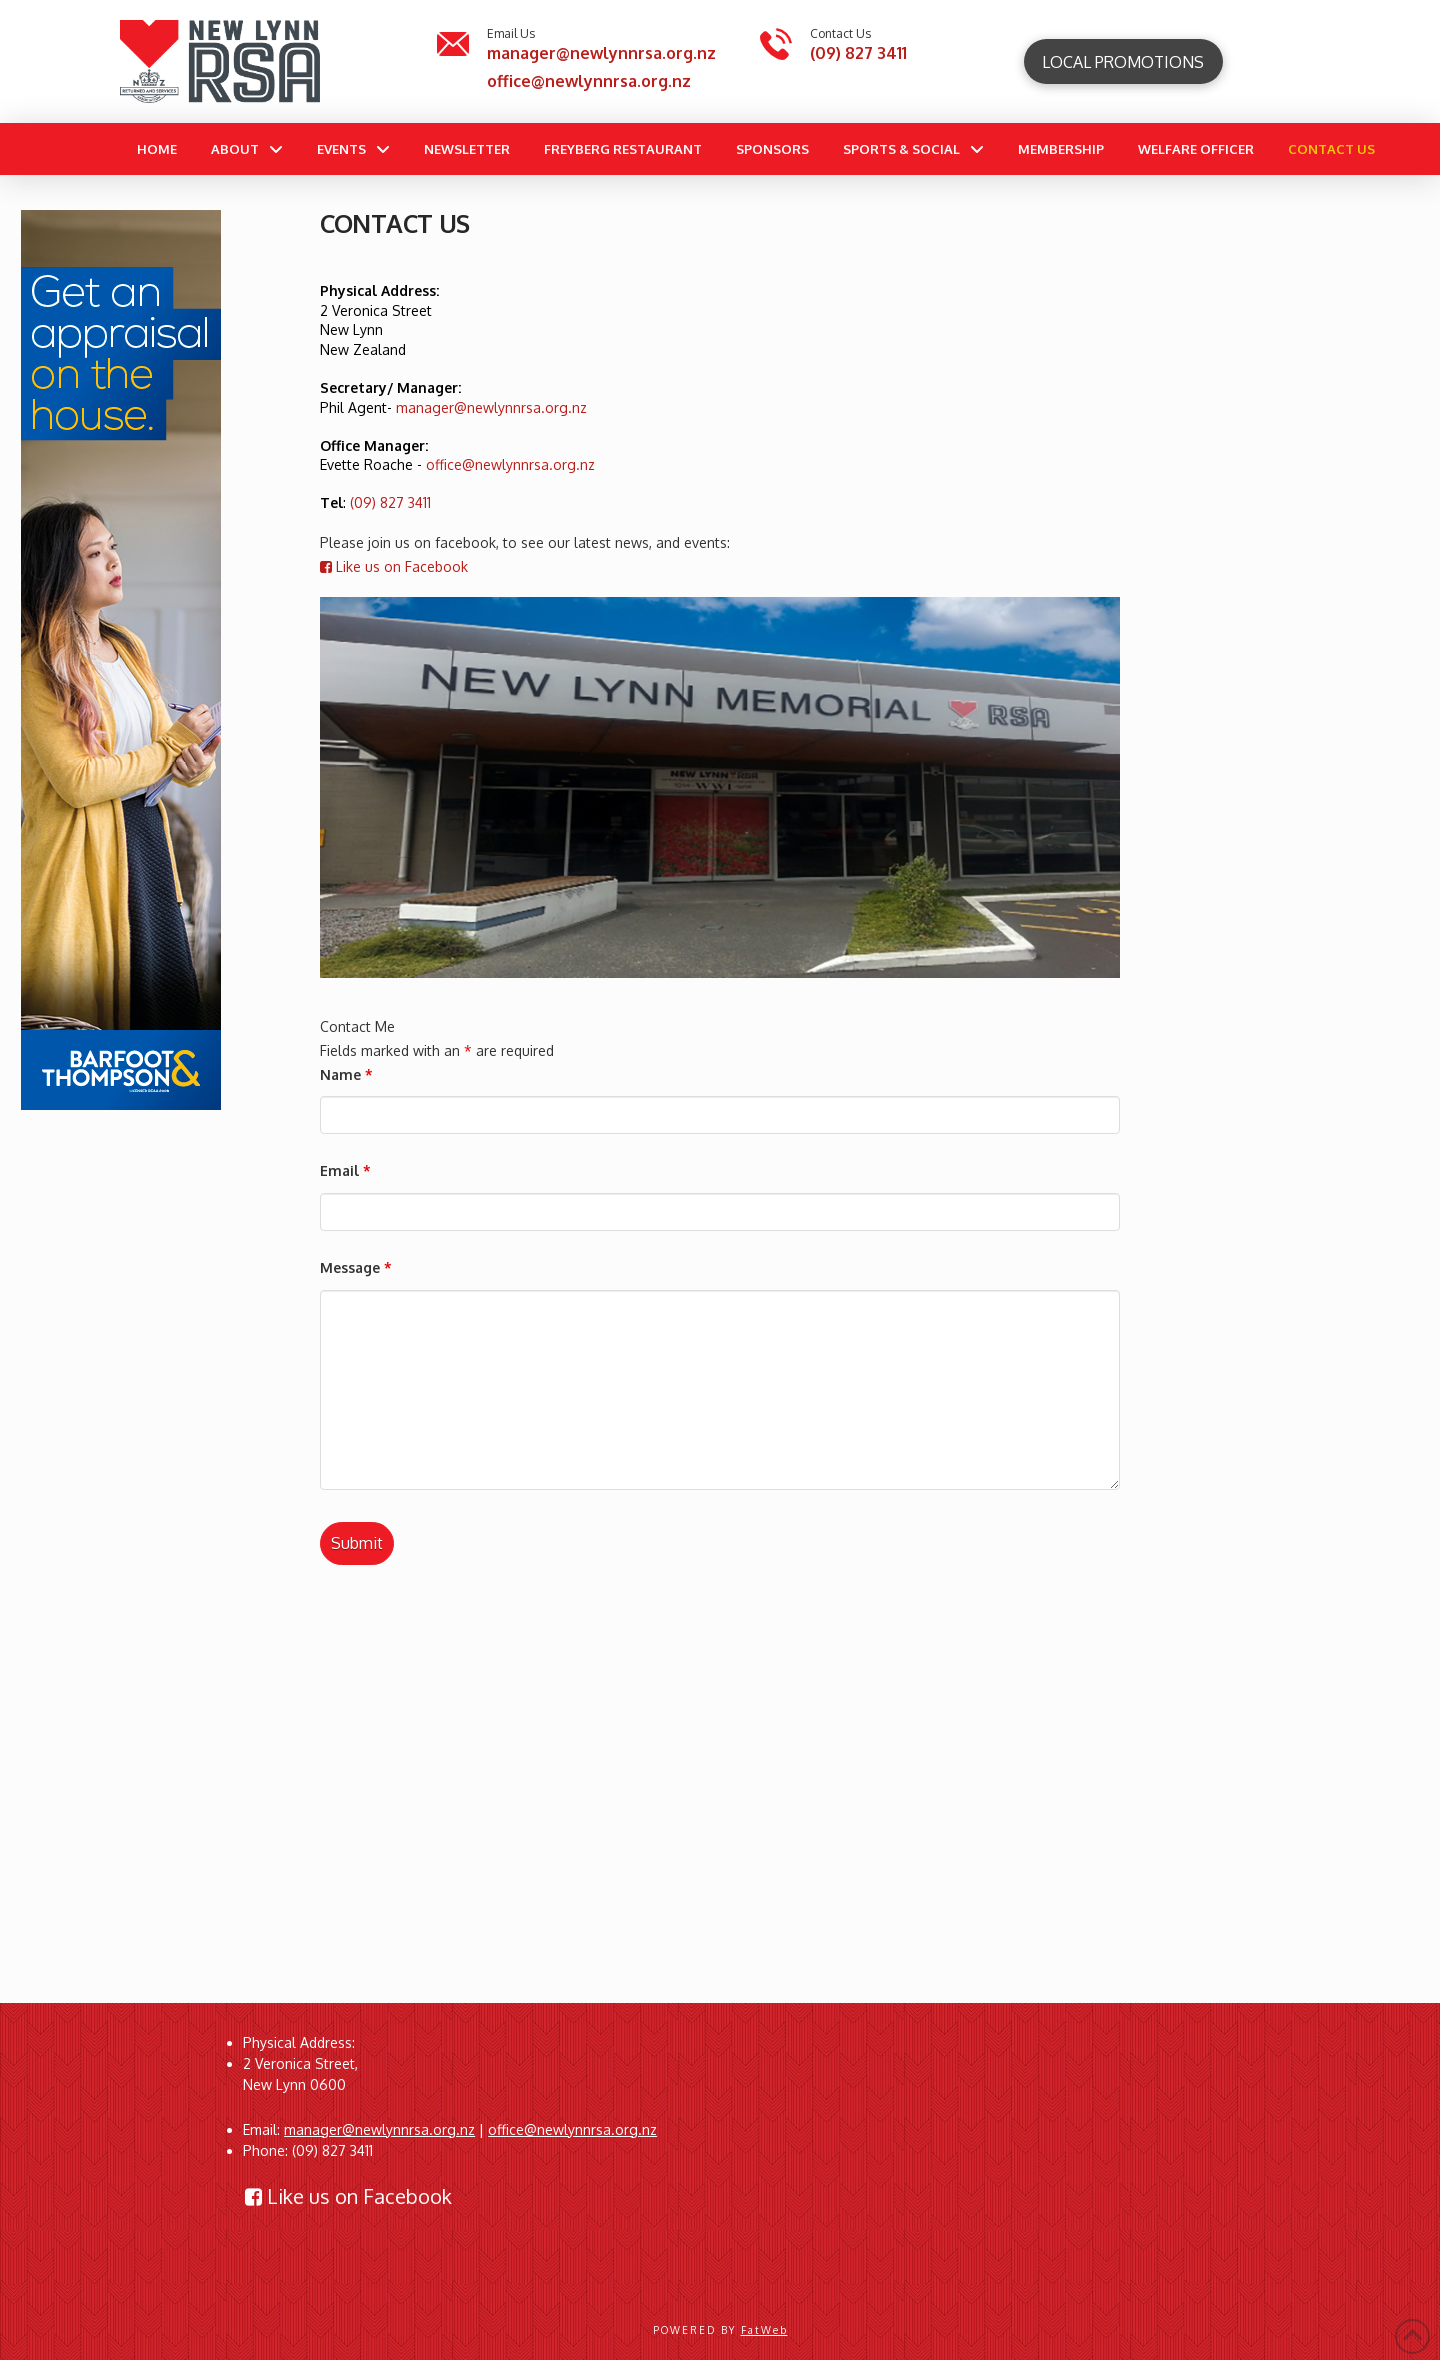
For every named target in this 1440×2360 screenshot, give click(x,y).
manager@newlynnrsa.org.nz (601, 53)
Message (356, 1267)
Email (345, 1170)
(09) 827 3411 (858, 53)
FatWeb (764, 2330)
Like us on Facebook (394, 566)
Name (346, 1074)
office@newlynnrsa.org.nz (589, 81)
